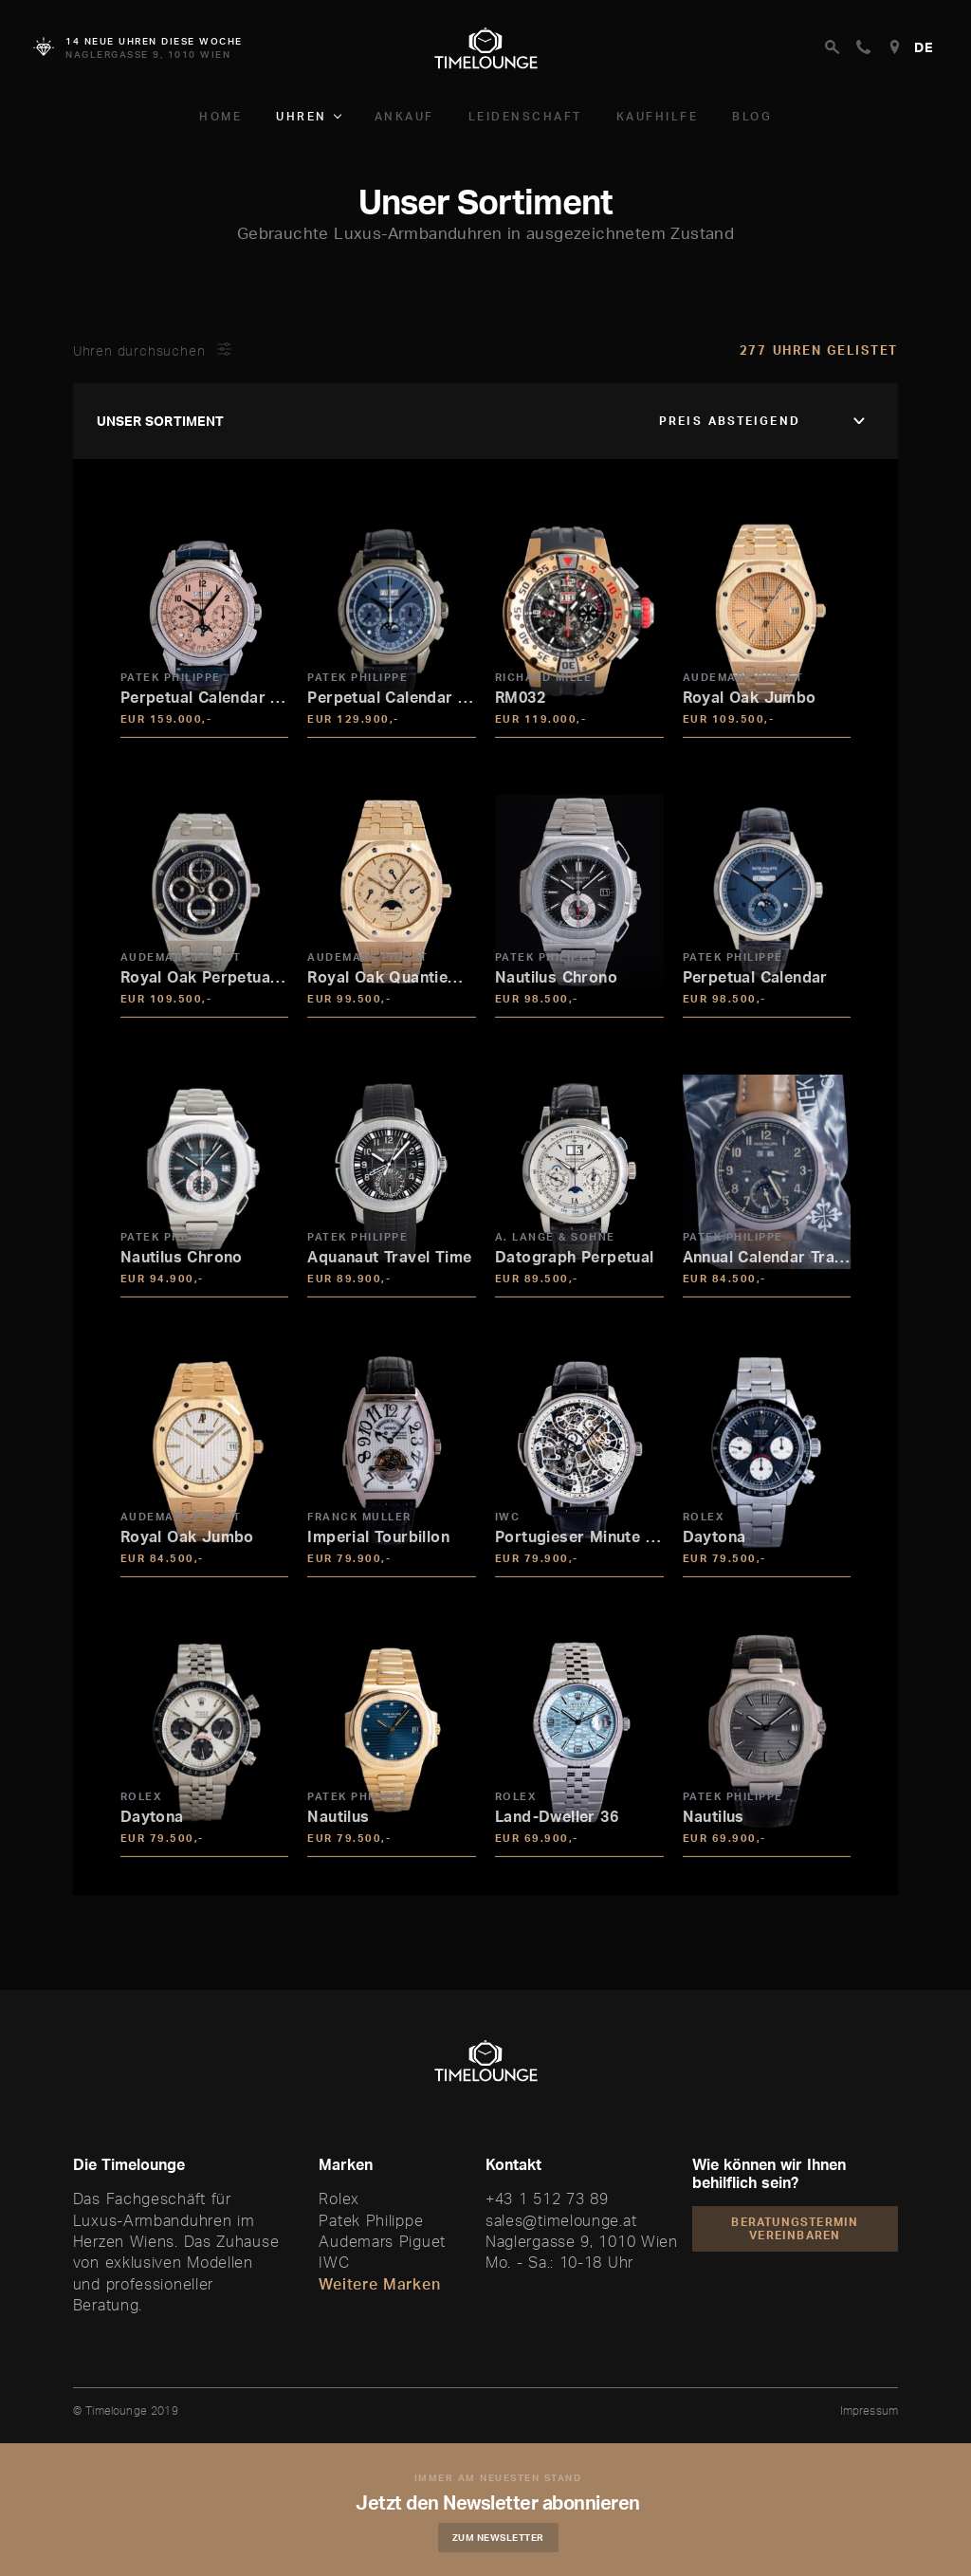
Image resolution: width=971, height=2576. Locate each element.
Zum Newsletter (500, 2537)
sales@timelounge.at (561, 2220)
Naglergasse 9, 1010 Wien (582, 2241)
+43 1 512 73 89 (547, 2198)
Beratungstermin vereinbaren (794, 2228)
